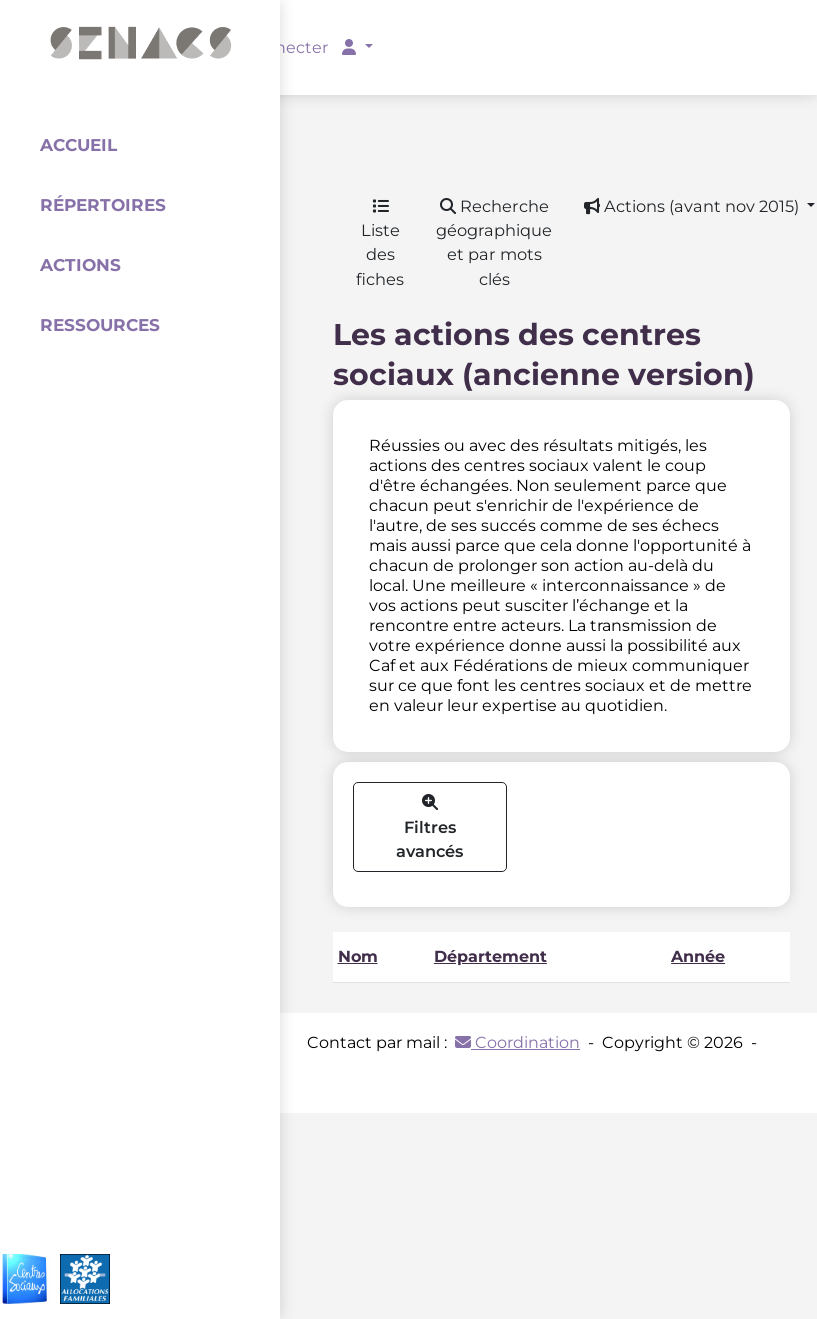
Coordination (517, 1042)
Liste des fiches (380, 243)
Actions (80, 265)
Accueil (78, 145)
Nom (358, 956)
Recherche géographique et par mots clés (494, 242)
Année (698, 956)
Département (490, 956)
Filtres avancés (429, 827)
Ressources (100, 325)
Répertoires (103, 205)
